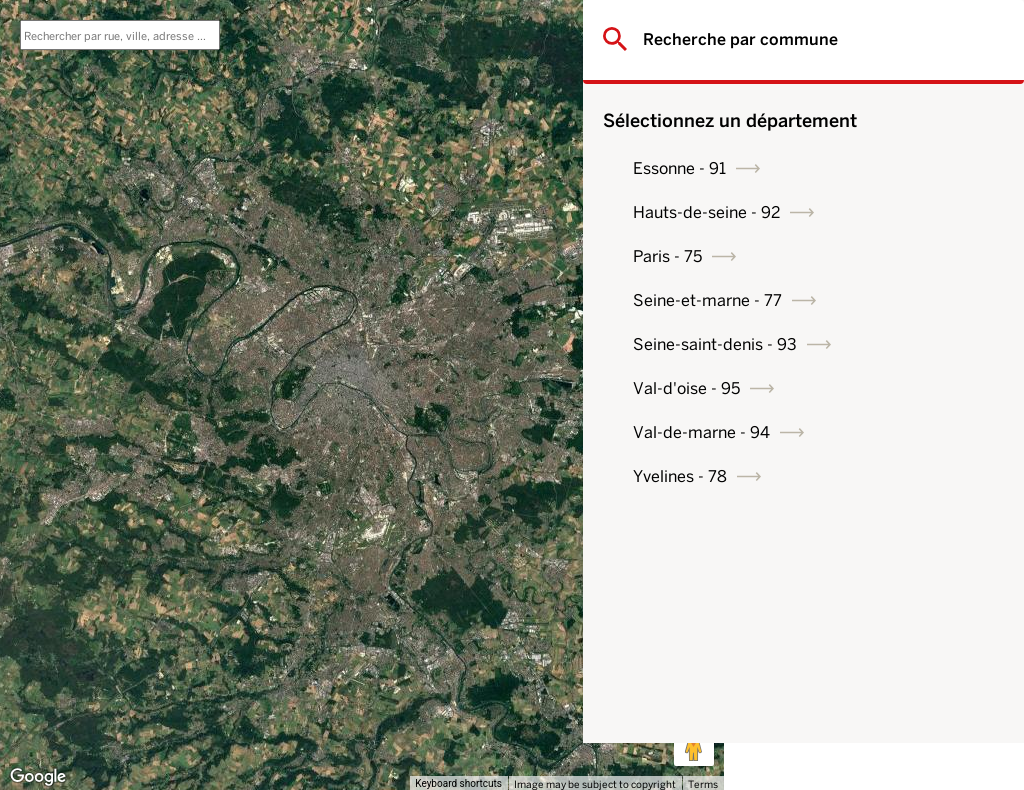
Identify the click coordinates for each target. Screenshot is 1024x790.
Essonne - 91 (820, 168)
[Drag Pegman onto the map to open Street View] (694, 746)
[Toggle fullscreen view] (694, 30)
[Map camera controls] (694, 674)
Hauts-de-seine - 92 (847, 212)
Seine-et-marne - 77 (848, 300)
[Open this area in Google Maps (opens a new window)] (38, 777)
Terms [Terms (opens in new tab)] (703, 784)
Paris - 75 (808, 256)
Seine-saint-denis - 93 (856, 344)
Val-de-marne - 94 (842, 432)
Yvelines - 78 (821, 476)
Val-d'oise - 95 (827, 388)
